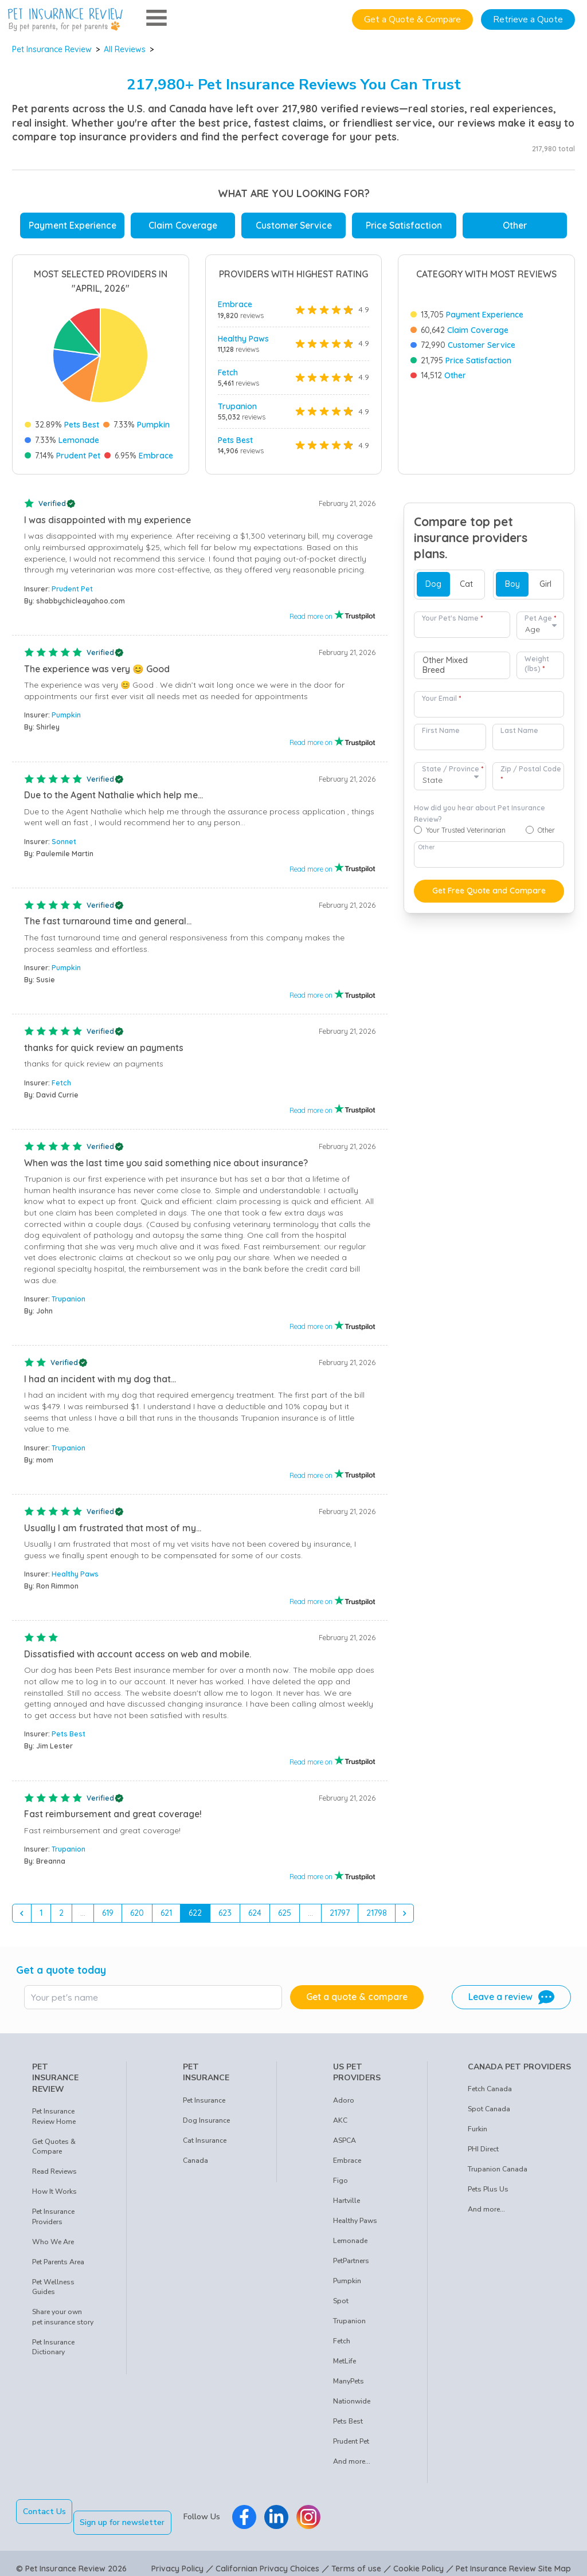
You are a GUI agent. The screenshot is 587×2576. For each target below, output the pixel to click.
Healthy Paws (243, 339)
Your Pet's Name (452, 618)
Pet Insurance (204, 2100)
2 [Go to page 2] (61, 1913)
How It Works (54, 2191)
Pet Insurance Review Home (54, 2116)
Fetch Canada (490, 2088)
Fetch (228, 372)
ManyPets (348, 2381)
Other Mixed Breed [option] (445, 666)
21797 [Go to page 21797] (340, 1913)
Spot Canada (489, 2109)
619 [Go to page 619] (108, 1913)
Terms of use (356, 2558)
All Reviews (125, 49)
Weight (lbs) (537, 663)
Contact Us (44, 2511)
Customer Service (294, 225)
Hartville (346, 2200)
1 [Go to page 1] (41, 1913)
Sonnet (64, 841)
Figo (340, 2180)
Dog (433, 584)
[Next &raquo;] (404, 1913)
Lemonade (78, 440)
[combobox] (462, 665)
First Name (441, 730)
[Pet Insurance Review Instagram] (319, 2512)
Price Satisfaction (404, 225)
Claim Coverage (182, 225)
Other (515, 225)
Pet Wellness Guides (53, 2287)
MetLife (344, 2361)
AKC (340, 2120)
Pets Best (81, 424)
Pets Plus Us (488, 2189)
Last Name (519, 730)
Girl (545, 584)
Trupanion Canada (497, 2169)
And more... (351, 2461)
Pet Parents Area (58, 2262)
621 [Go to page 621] (166, 1913)
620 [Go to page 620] (137, 1913)
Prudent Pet (78, 455)
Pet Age (540, 618)
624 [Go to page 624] (254, 1913)
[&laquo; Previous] (22, 1913)
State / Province (452, 768)
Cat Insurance (204, 2140)
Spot (341, 2301)
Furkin (477, 2129)
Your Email (441, 698)
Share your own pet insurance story (62, 2317)
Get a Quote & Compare (412, 19)
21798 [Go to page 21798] (376, 1913)
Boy (512, 584)
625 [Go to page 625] (284, 1913)
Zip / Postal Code (530, 773)
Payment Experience (72, 225)
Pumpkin (153, 424)
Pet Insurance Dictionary (53, 2347)
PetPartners (351, 2260)
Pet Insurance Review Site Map (513, 2558)
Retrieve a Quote (528, 19)
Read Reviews (54, 2171)
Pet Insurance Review (52, 49)
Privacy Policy (177, 2558)
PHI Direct (483, 2149)
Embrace (156, 455)
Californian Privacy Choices (267, 2558)
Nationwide (351, 2401)
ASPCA (344, 2140)
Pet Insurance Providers (53, 2216)
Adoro (343, 2100)
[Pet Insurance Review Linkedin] (287, 2512)
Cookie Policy (418, 2558)
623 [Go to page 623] (225, 1913)
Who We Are (53, 2241)
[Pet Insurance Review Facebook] (255, 2512)
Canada (195, 2160)
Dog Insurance (206, 2120)
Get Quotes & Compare (54, 2147)
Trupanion (237, 406)
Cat (466, 584)
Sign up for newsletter (133, 2511)
